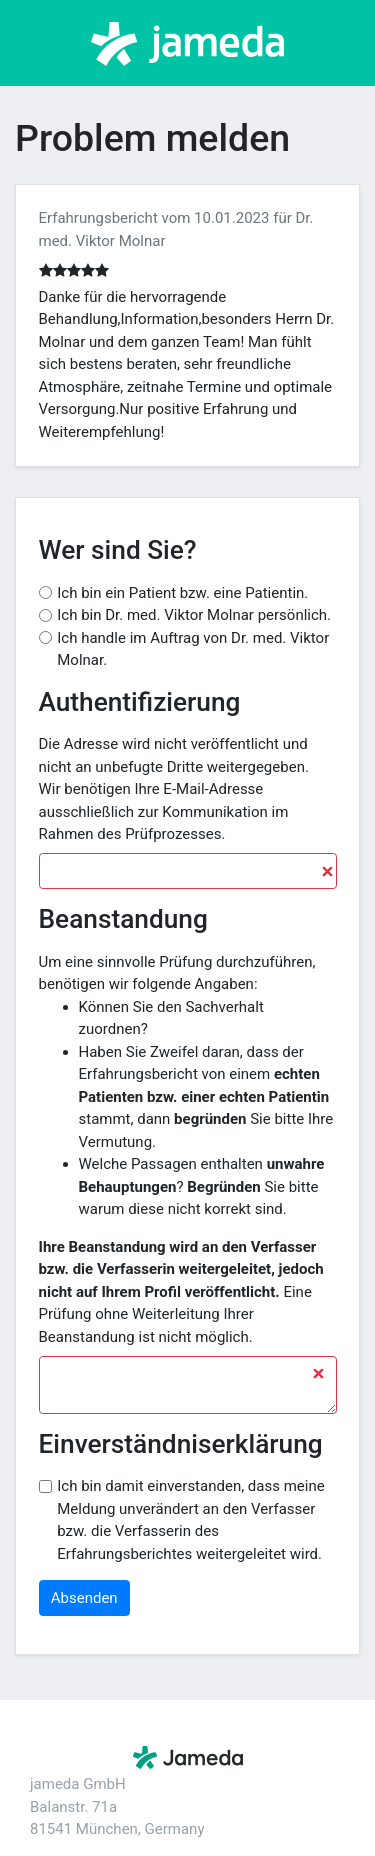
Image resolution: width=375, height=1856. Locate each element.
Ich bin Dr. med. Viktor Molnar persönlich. (194, 615)
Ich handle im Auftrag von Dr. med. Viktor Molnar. (193, 649)
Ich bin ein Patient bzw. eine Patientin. (182, 593)
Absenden (84, 1598)
